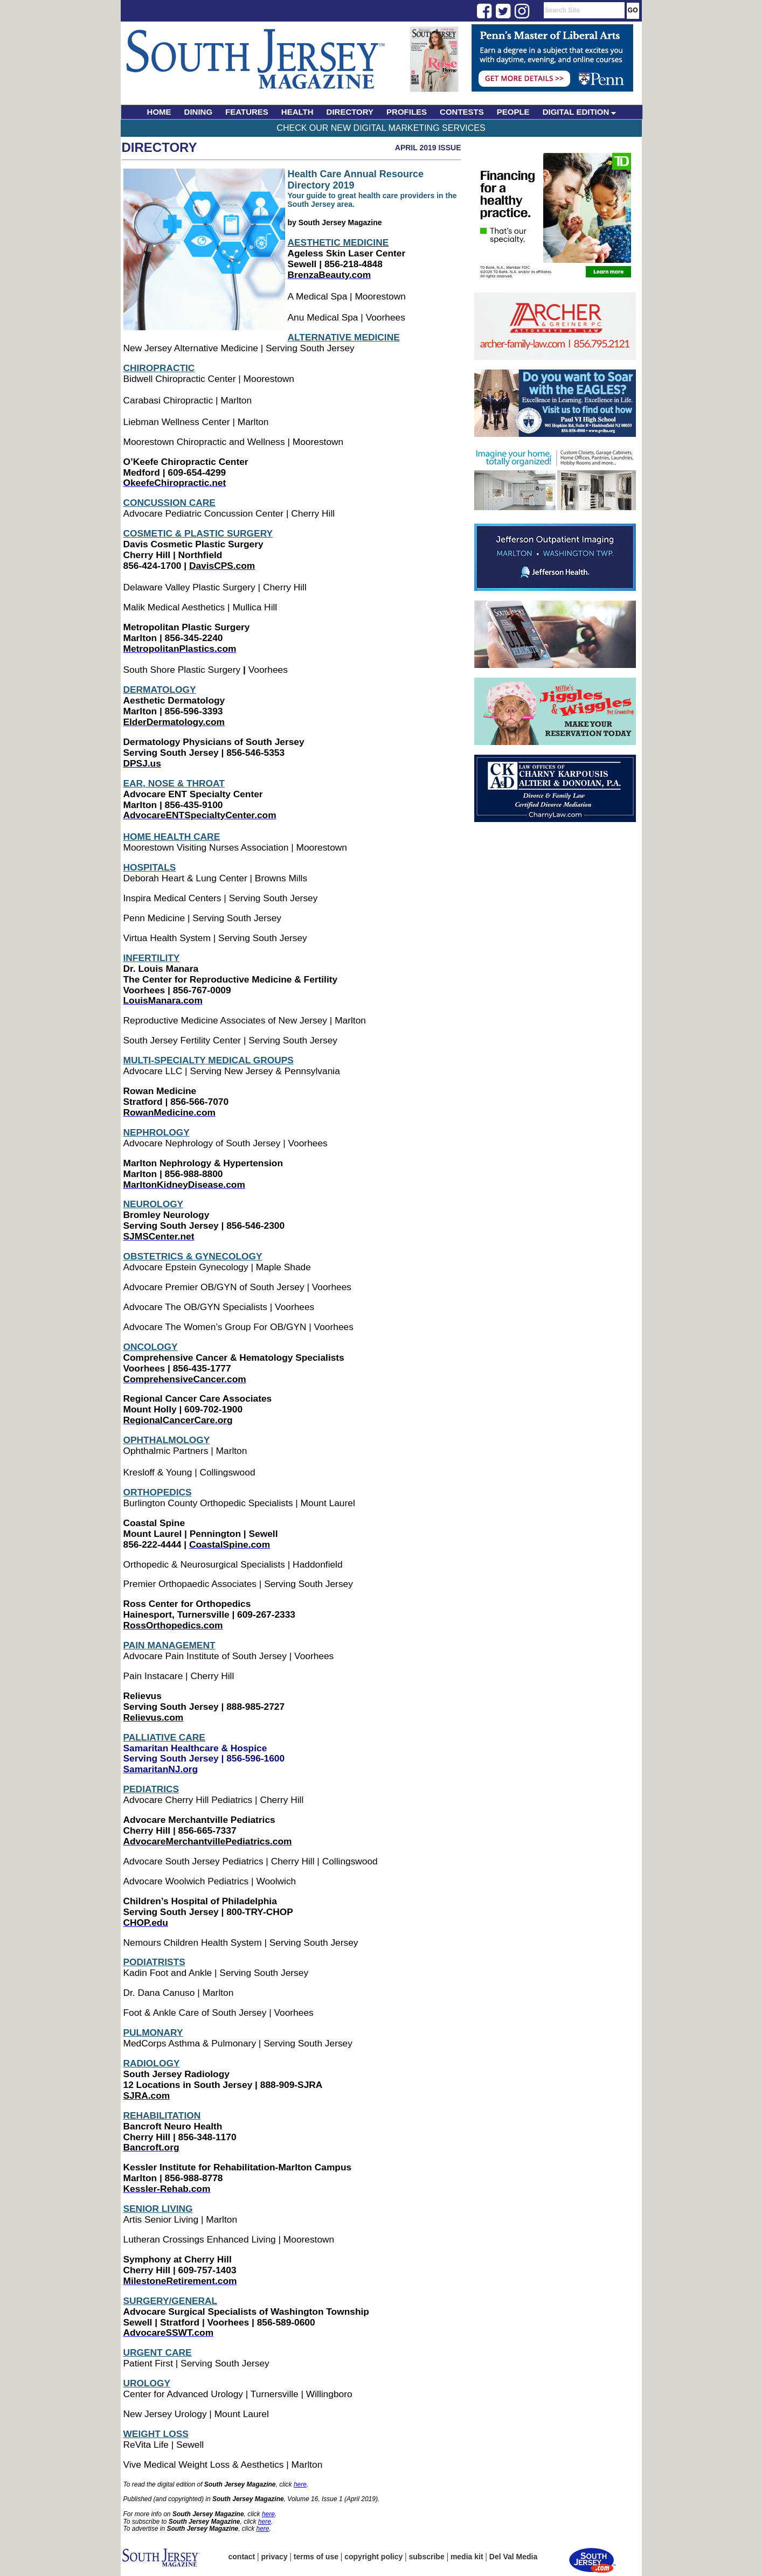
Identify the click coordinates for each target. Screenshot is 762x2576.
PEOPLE (513, 111)
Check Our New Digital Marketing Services (380, 128)
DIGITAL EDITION (579, 111)
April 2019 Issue (428, 147)
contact (241, 2556)
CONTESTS (462, 111)
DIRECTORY (350, 111)
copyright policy (373, 2556)
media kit (467, 2556)
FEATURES (246, 111)
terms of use (316, 2556)
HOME (159, 111)
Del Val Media (513, 2556)
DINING (198, 111)
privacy (274, 2556)
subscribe (427, 2556)
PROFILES (406, 111)
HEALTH (297, 111)
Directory (159, 147)
